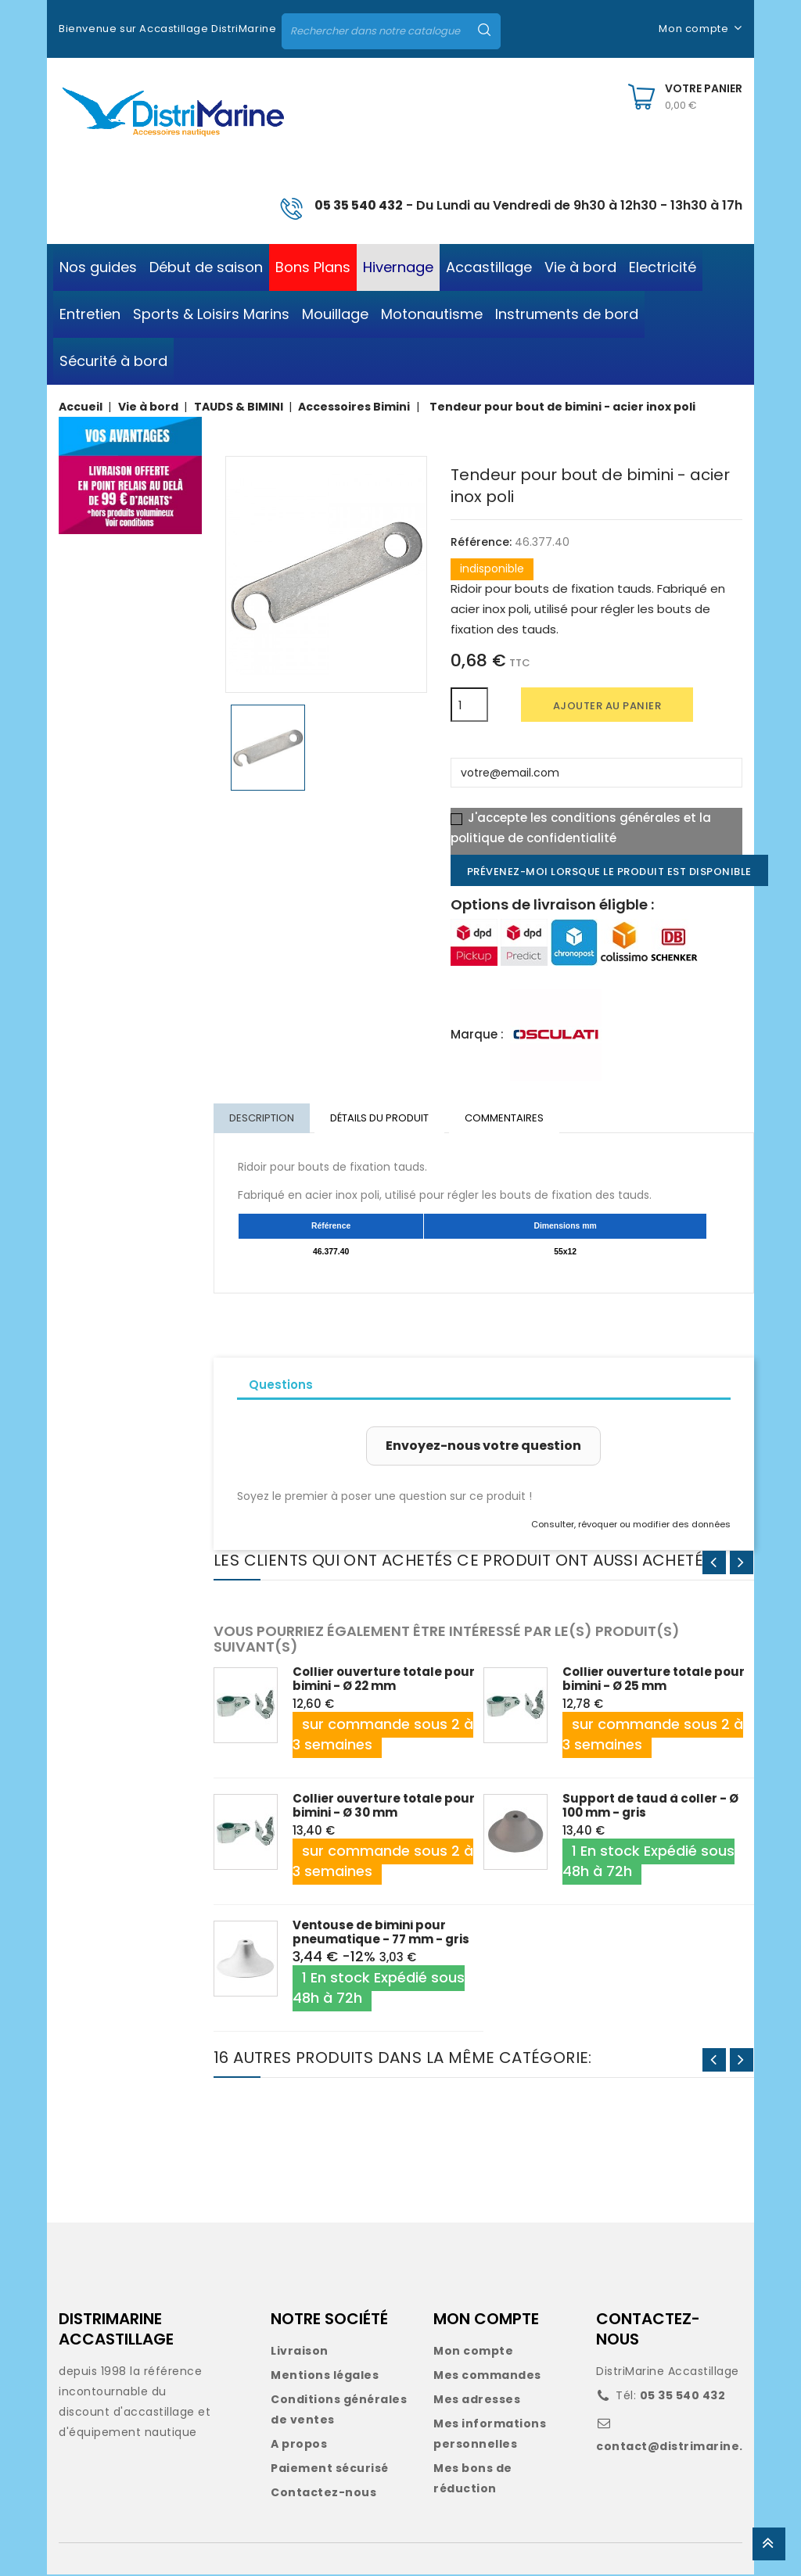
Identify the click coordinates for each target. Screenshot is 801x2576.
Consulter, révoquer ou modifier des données (631, 1525)
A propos (299, 2445)
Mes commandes (487, 2376)
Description (262, 1118)
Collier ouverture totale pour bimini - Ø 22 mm (384, 1680)
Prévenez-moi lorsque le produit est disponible (609, 871)
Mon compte (473, 2352)
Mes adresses (476, 2401)
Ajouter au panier (607, 705)
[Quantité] (469, 704)
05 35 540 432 (358, 205)
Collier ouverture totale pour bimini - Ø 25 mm (653, 1680)
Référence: (481, 542)
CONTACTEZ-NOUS (648, 2330)
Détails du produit (381, 1118)
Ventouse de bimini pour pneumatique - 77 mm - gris (381, 1933)
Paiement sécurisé (330, 2469)
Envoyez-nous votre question (483, 1447)
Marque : (477, 1034)
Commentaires (508, 1118)
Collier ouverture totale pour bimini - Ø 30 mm (384, 1807)
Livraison (300, 2352)
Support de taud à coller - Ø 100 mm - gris (650, 1807)
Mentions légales (325, 2376)
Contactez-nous (323, 2494)
